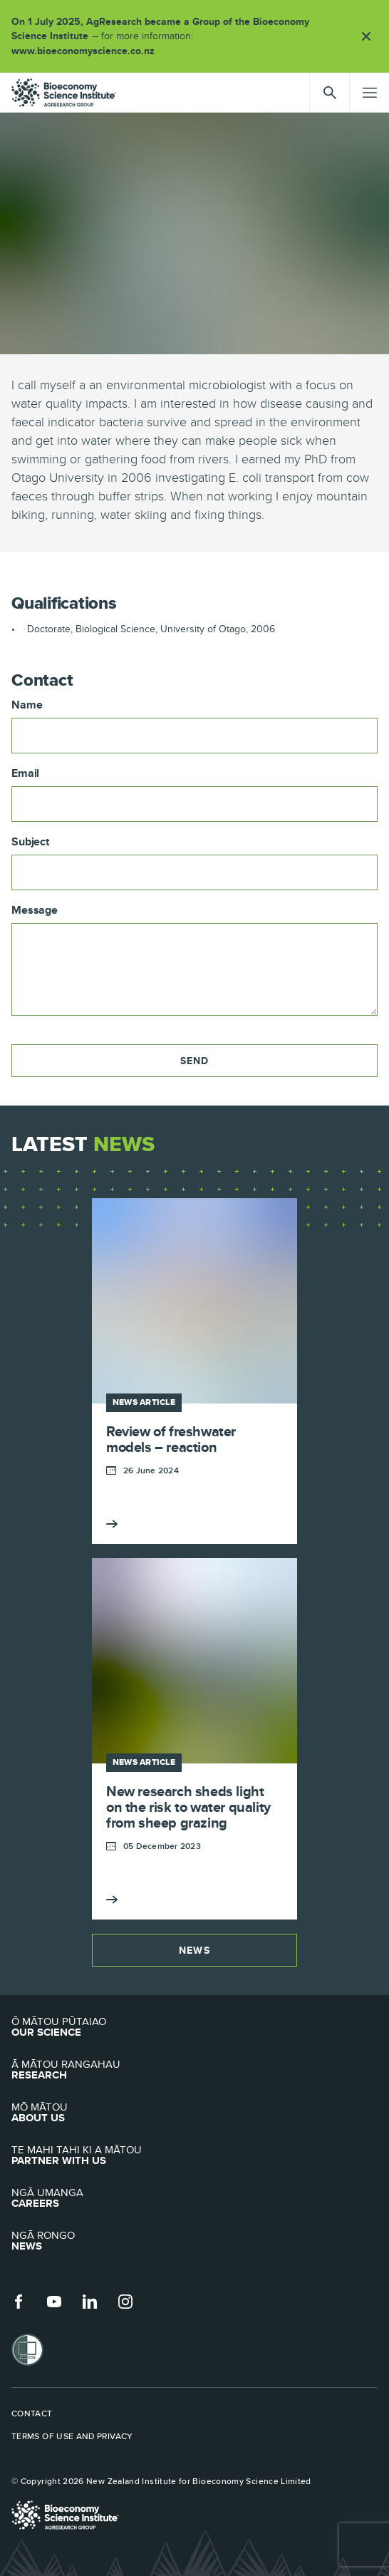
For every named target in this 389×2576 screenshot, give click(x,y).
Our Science (194, 2027)
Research (194, 2070)
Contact (32, 2413)
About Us (194, 2112)
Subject (30, 841)
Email (25, 773)
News (194, 1950)
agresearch (63, 92)
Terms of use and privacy (72, 2436)
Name (26, 705)
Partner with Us (194, 2155)
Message (34, 910)
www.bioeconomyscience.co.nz (88, 50)
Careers (194, 2198)
